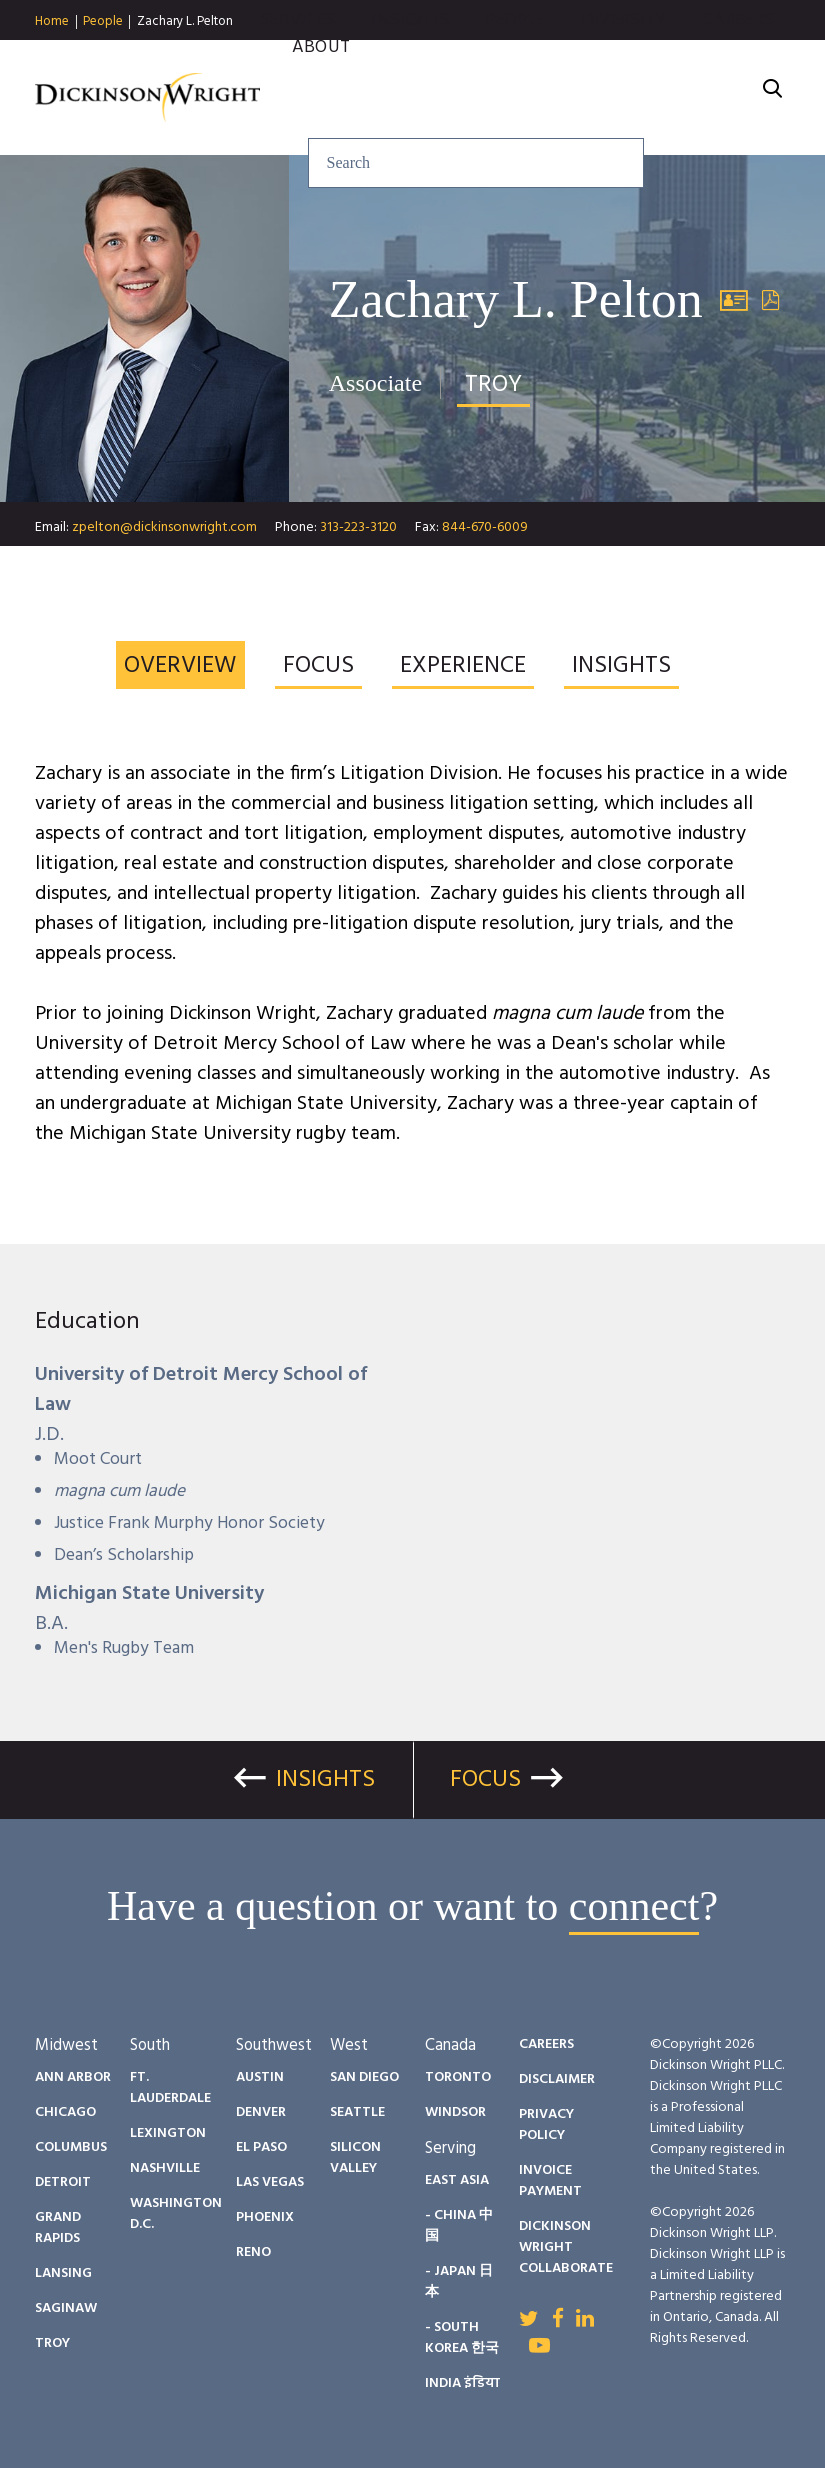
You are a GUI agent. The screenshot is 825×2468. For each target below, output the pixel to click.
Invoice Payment (550, 2181)
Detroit (63, 2182)
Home (52, 22)
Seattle (357, 2112)
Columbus (71, 2147)
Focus (485, 1780)
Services (297, 59)
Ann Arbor (73, 2077)
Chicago (65, 2112)
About (321, 86)
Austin (260, 2077)
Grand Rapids (58, 2228)
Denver (261, 2112)
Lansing (63, 2273)
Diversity (624, 59)
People (103, 22)
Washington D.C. (176, 2214)
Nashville (165, 2168)
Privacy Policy (546, 2125)
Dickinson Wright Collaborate (566, 2247)
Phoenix (265, 2217)
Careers (738, 59)
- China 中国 (459, 2226)
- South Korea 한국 (462, 2338)
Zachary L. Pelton (185, 21)
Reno (253, 2252)
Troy (52, 2343)
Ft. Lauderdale (170, 2088)
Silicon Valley (355, 2158)
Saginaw (66, 2308)
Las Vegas (270, 2182)
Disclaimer (557, 2079)
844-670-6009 (485, 527)
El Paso (261, 2147)
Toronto (458, 2077)
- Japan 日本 (459, 2282)
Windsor (455, 2112)
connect (634, 1906)
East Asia (457, 2180)
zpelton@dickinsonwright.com (164, 527)
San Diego (364, 2077)
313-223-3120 (358, 527)
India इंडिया (462, 2383)
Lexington (168, 2133)
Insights (410, 59)
